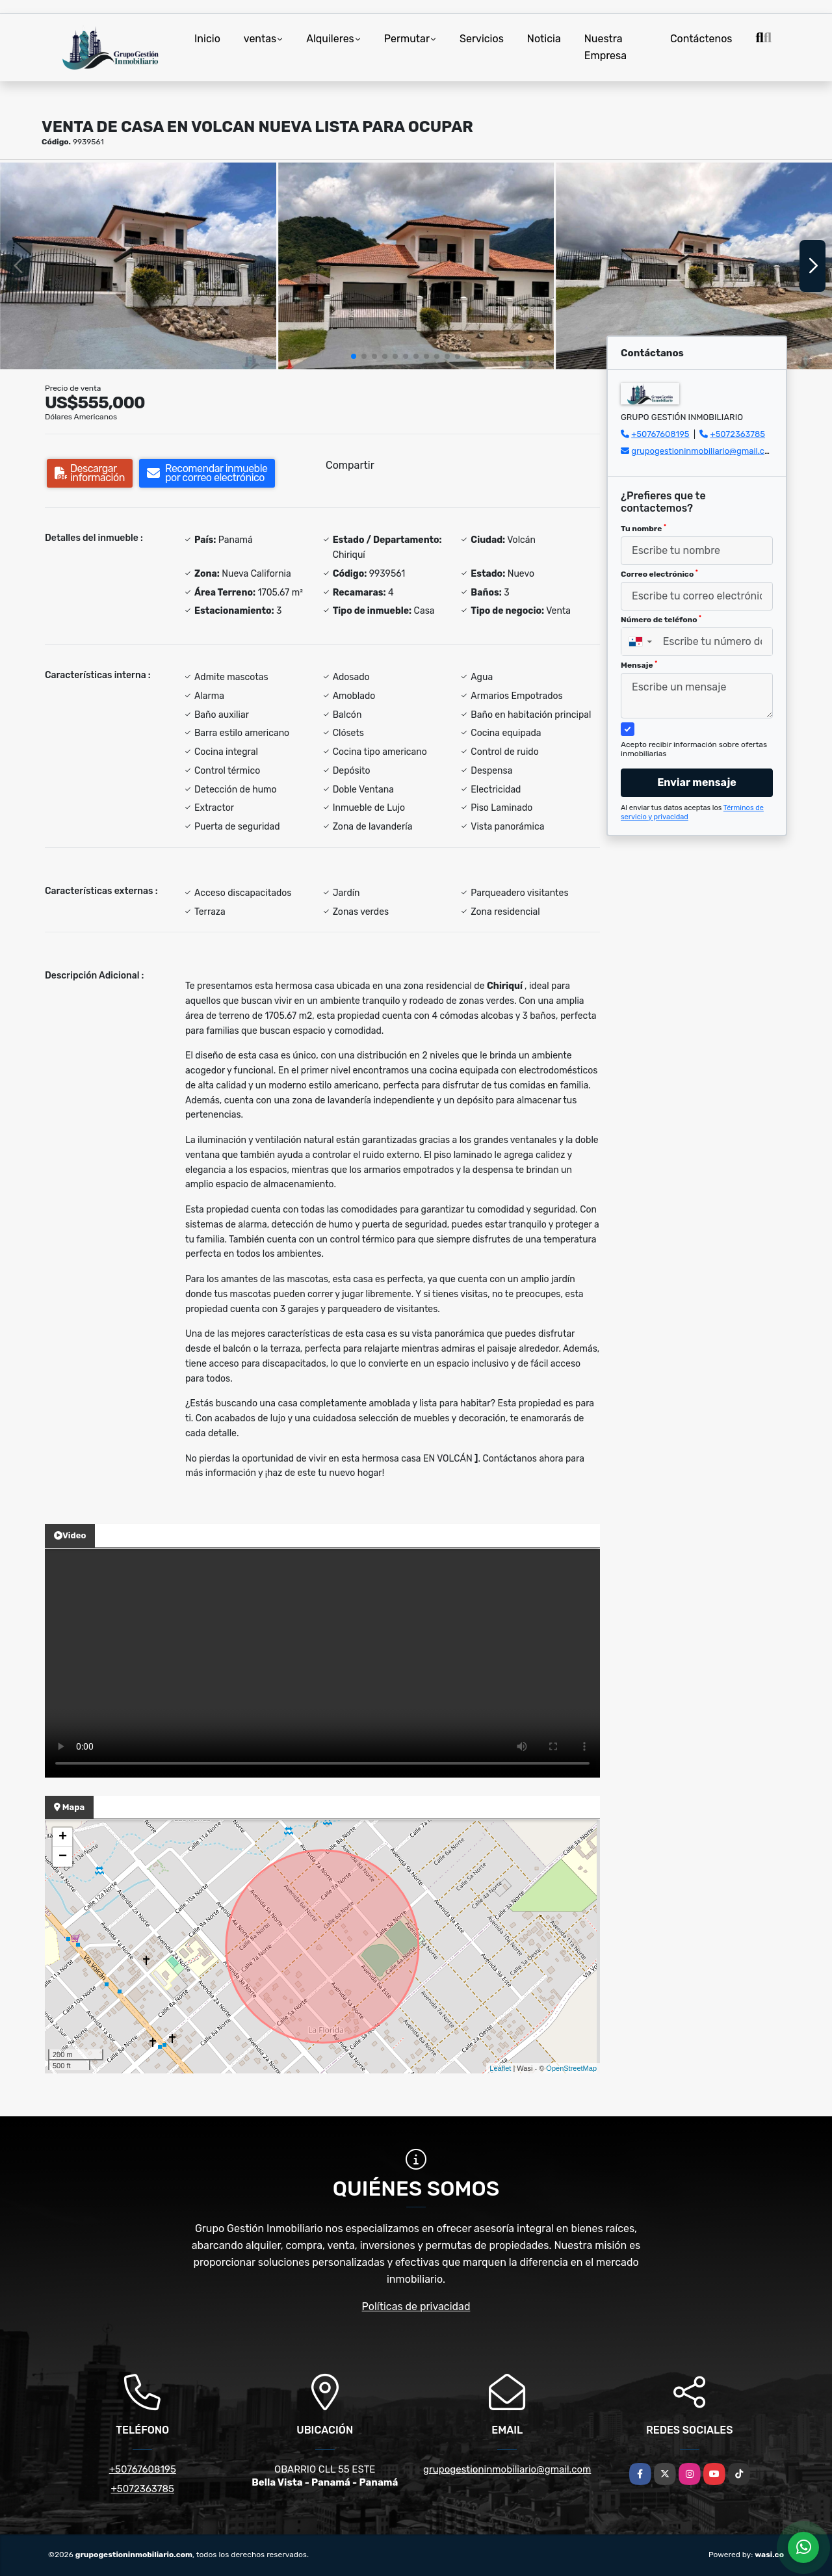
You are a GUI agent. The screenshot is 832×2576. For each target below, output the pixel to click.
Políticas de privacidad (416, 2306)
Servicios (482, 39)
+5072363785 (738, 434)
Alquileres (330, 39)
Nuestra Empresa (605, 47)
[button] (353, 356)
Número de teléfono (661, 619)
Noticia (544, 39)
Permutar (407, 39)
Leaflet (500, 2068)
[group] (138, 266)
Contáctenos (701, 39)
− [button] (62, 1857)
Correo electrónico (659, 574)
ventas (260, 39)
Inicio (207, 39)
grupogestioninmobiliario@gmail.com (704, 451)
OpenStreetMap (571, 2068)
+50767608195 (660, 434)
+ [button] (62, 1837)
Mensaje (639, 665)
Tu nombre (643, 528)
